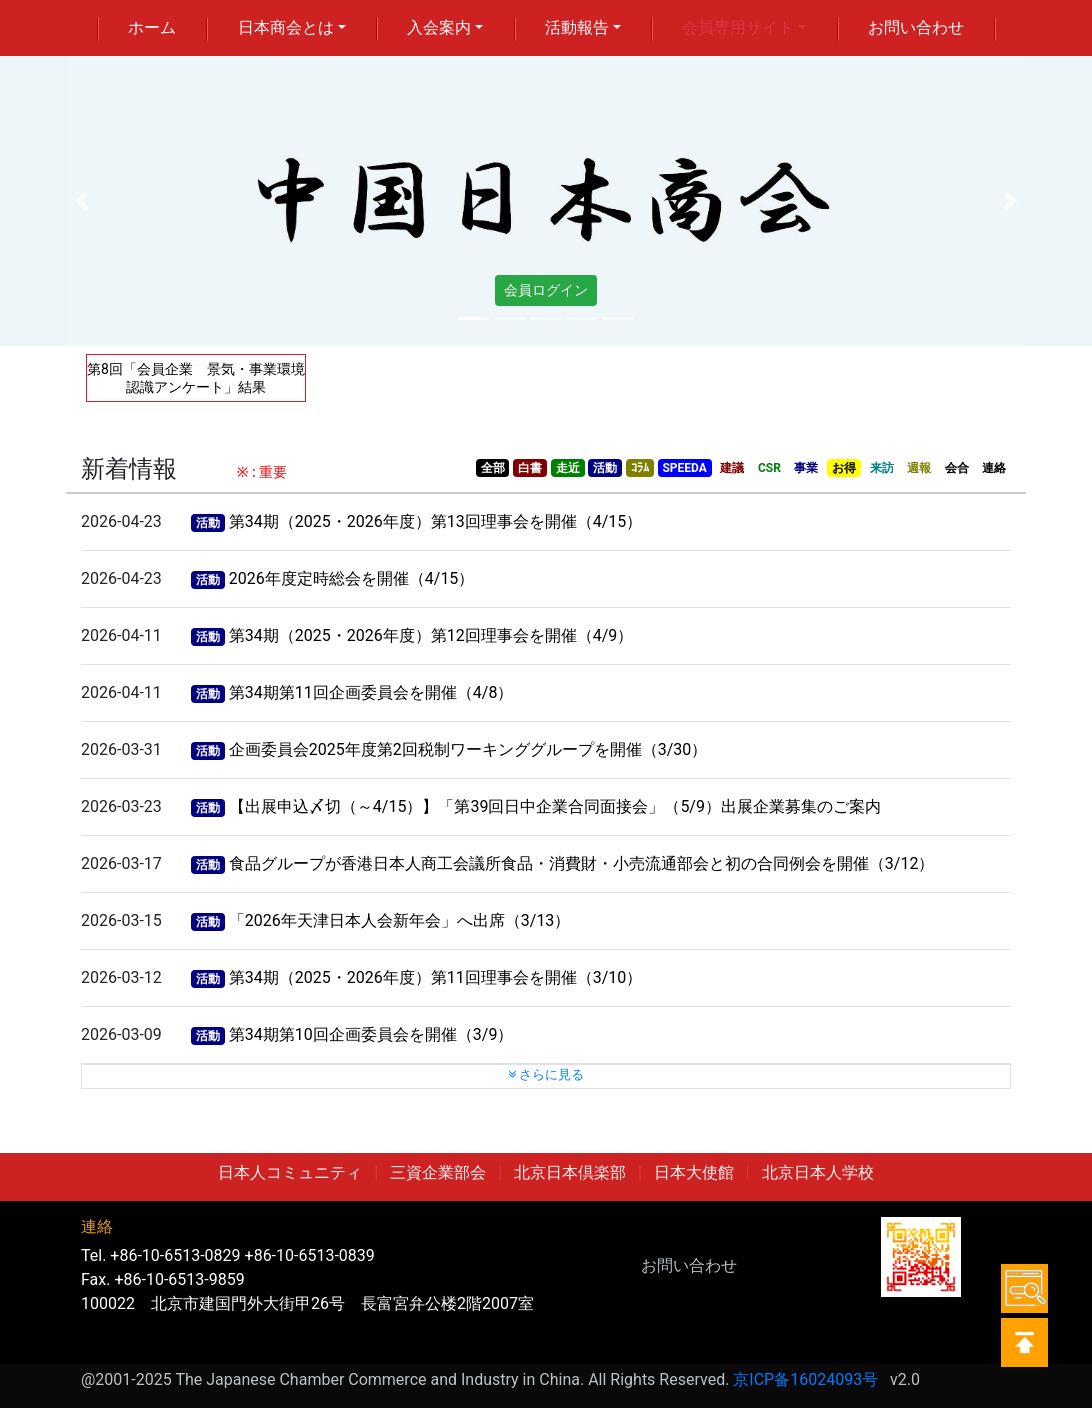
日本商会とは (286, 27)
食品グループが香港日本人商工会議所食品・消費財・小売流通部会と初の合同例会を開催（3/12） (582, 863)
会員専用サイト (738, 27)
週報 (919, 468)
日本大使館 (694, 1172)
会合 (957, 468)
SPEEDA (684, 468)
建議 (732, 468)
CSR (769, 468)
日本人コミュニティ (290, 1172)
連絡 (994, 468)
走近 (568, 468)
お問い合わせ (916, 27)
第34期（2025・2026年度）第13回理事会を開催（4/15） (435, 521)
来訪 (882, 468)
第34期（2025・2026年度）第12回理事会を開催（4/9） (431, 635)
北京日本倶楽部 (570, 1172)
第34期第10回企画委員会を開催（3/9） (371, 1034)
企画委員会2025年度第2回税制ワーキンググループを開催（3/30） (468, 749)
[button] (82, 201)
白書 (530, 468)
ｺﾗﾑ (640, 468)
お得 (844, 468)
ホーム (152, 27)
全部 (493, 468)
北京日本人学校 (818, 1172)
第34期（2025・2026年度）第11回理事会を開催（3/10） (435, 977)
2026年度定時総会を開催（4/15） (352, 578)
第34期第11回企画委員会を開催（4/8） (371, 692)
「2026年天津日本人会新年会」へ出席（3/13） (400, 920)
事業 (806, 468)
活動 (605, 468)
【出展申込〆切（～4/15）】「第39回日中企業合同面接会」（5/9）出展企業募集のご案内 (555, 806)
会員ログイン (546, 290)
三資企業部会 (438, 1172)
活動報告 (577, 27)
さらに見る (546, 1074)
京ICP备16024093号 (805, 1379)
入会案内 (439, 27)
